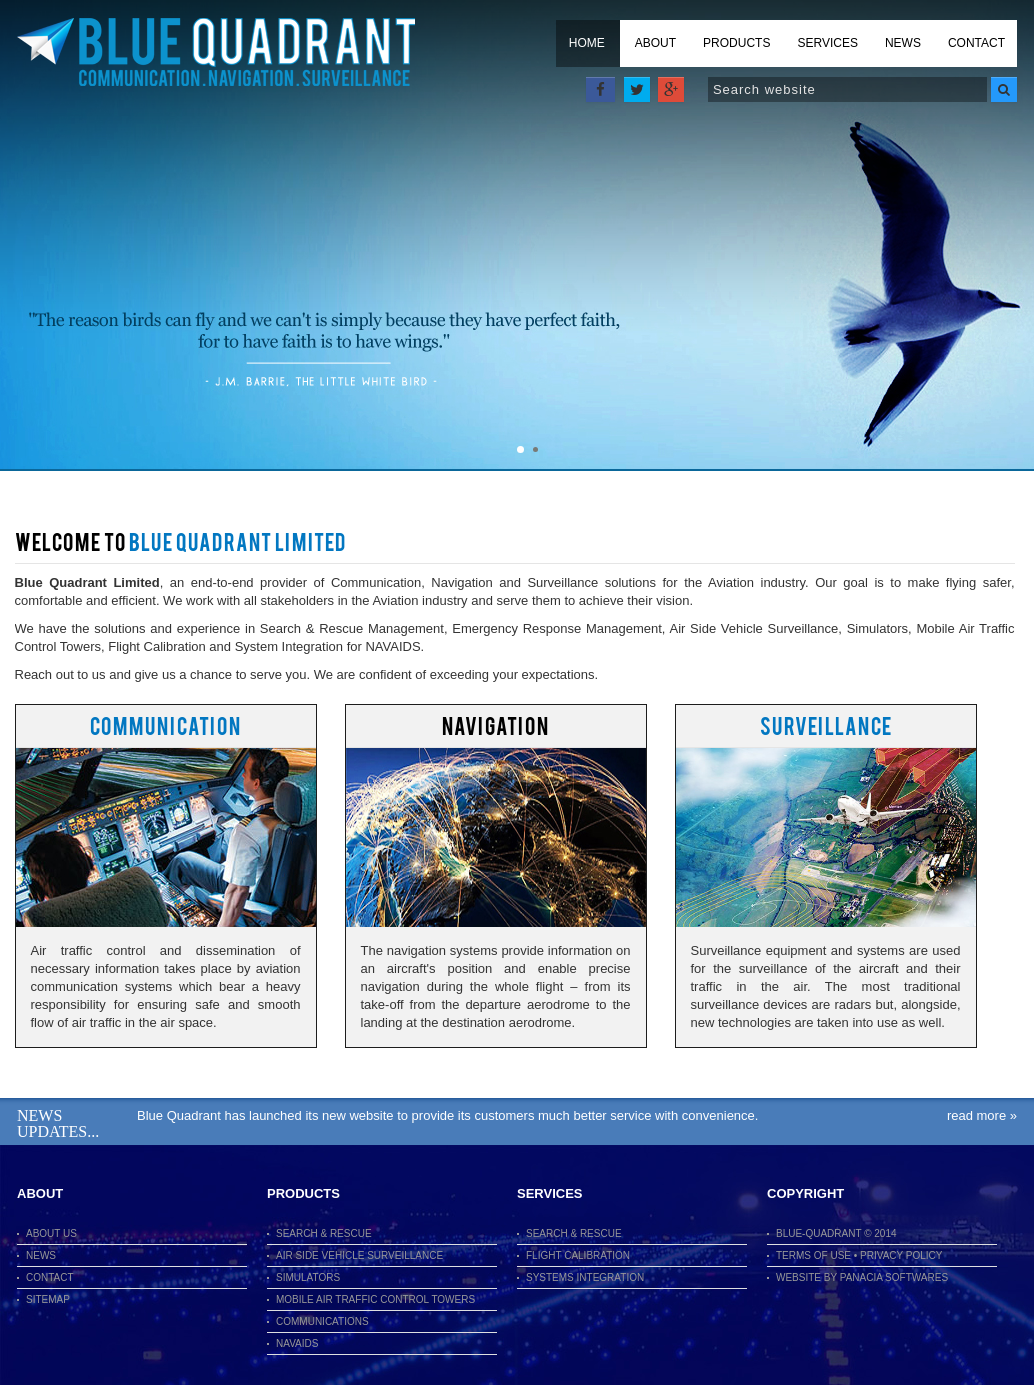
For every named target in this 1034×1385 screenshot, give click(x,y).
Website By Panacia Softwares (862, 1277)
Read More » (982, 1115)
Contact (976, 43)
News (903, 43)
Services (827, 43)
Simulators (308, 1277)
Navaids (297, 1343)
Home (587, 43)
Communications (322, 1321)
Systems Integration (585, 1277)
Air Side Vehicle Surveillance (359, 1255)
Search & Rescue (324, 1233)
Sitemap (48, 1299)
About (655, 43)
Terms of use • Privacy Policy (859, 1255)
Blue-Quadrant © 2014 (836, 1233)
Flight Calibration (578, 1255)
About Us (51, 1233)
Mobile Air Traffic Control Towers (375, 1299)
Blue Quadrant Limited (216, 53)
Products (736, 43)
